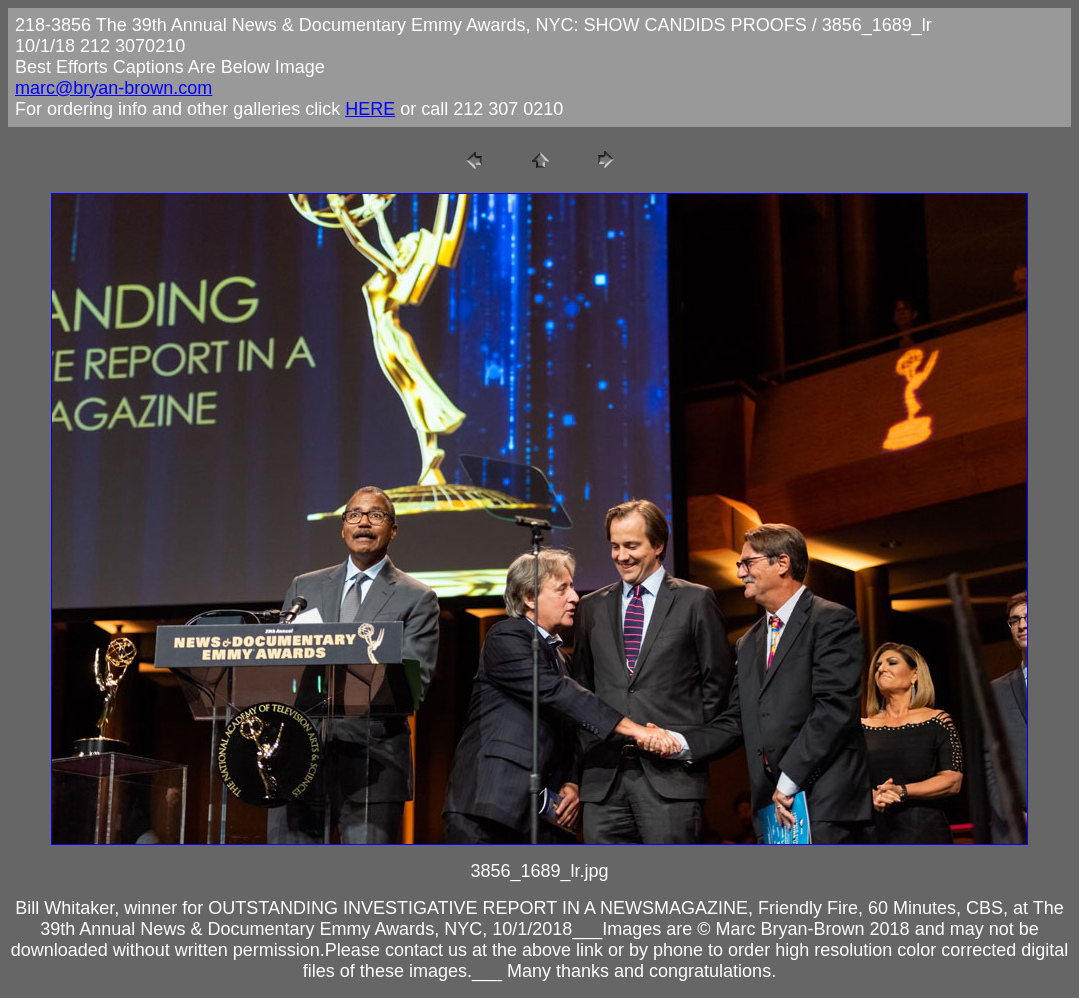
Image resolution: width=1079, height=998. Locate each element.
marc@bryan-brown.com (113, 88)
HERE (370, 109)
